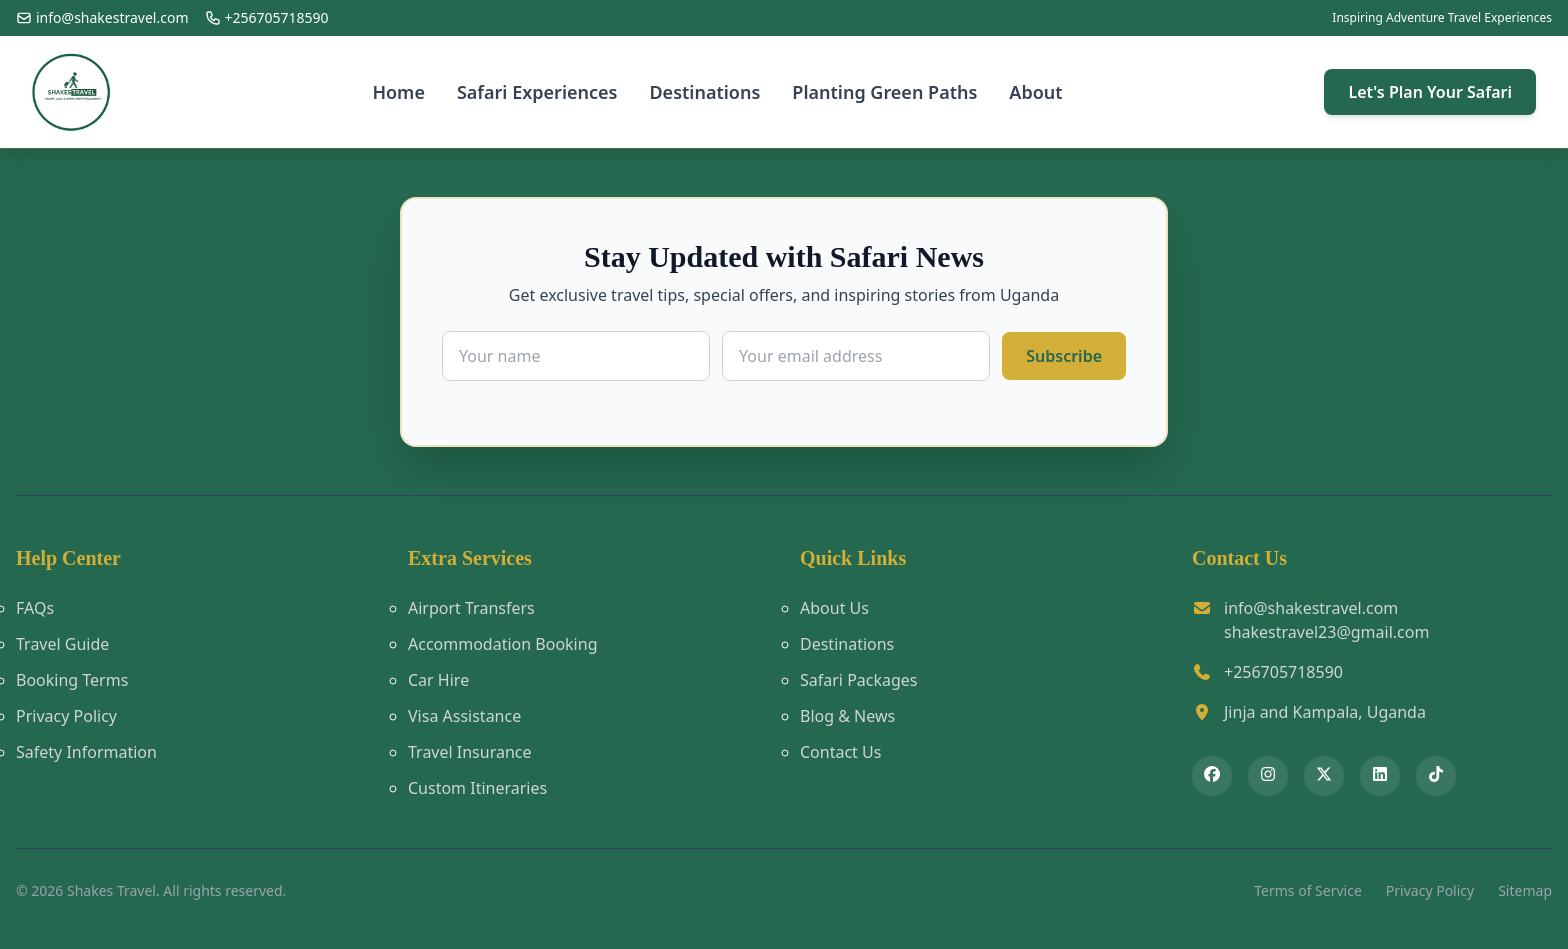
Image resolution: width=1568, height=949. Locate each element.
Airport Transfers (471, 608)
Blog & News (847, 716)
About (1035, 92)
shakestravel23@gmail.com (1326, 632)
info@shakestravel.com (1311, 608)
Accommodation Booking (502, 644)
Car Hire (438, 680)
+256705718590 (1283, 672)
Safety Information (86, 752)
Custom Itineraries (477, 788)
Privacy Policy (66, 716)
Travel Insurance (470, 752)
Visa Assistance (464, 716)
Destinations (704, 92)
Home (398, 92)
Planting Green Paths (884, 92)
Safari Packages (859, 680)
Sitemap (1525, 890)
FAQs (35, 608)
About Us (834, 608)
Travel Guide (62, 644)
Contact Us (840, 752)
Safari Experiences (537, 92)
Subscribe (1064, 356)
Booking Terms (72, 680)
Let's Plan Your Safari (1430, 92)
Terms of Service (1308, 890)
